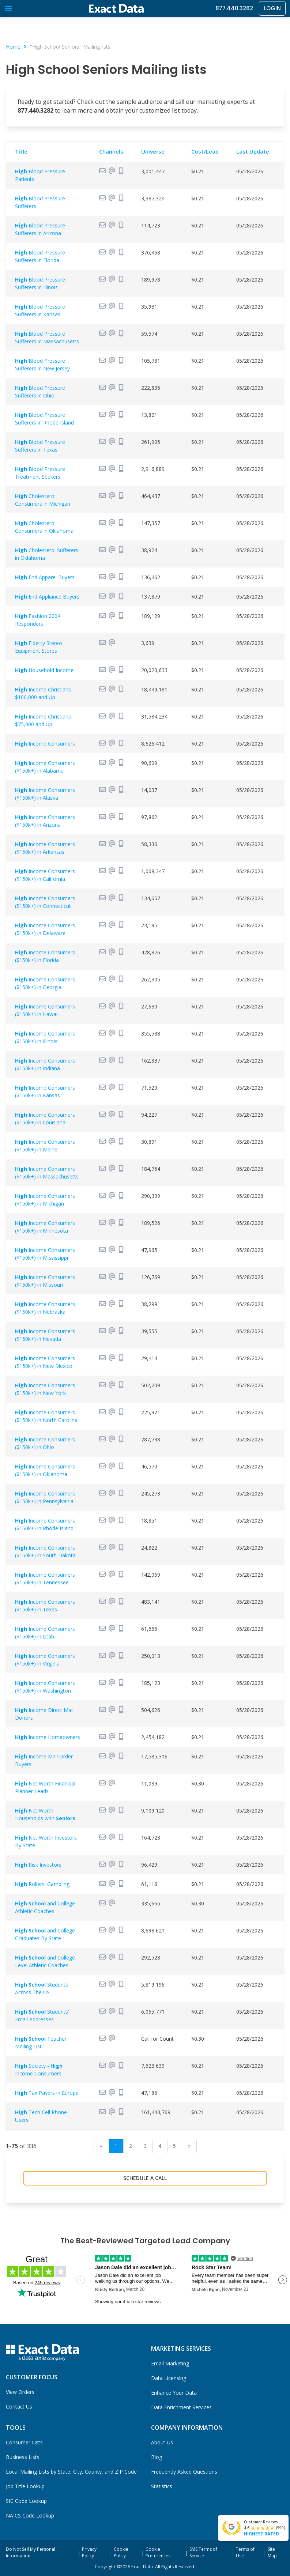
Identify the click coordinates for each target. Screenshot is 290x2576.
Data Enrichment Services (181, 2407)
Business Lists (22, 2457)
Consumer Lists (24, 2442)
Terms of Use (245, 2552)
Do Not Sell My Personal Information (30, 2552)
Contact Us (19, 2406)
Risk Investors (38, 1864)
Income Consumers (45, 743)
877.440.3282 (234, 8)
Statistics (161, 2486)
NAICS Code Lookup (30, 2515)
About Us (162, 2442)
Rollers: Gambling (42, 1884)
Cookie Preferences (158, 2552)
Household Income (44, 670)
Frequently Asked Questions (184, 2471)
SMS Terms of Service (203, 2552)
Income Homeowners (47, 1737)
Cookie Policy (121, 2552)
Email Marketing (170, 2363)
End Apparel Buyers (45, 577)
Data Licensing (168, 2378)
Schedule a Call (145, 2178)
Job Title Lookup (25, 2486)
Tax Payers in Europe (47, 2092)
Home (13, 46)
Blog (156, 2457)
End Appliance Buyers (47, 596)
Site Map (272, 2552)
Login (272, 8)
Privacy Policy (89, 2552)
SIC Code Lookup (26, 2500)
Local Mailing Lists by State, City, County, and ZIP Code (71, 2471)
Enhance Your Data (174, 2392)
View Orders (20, 2391)
